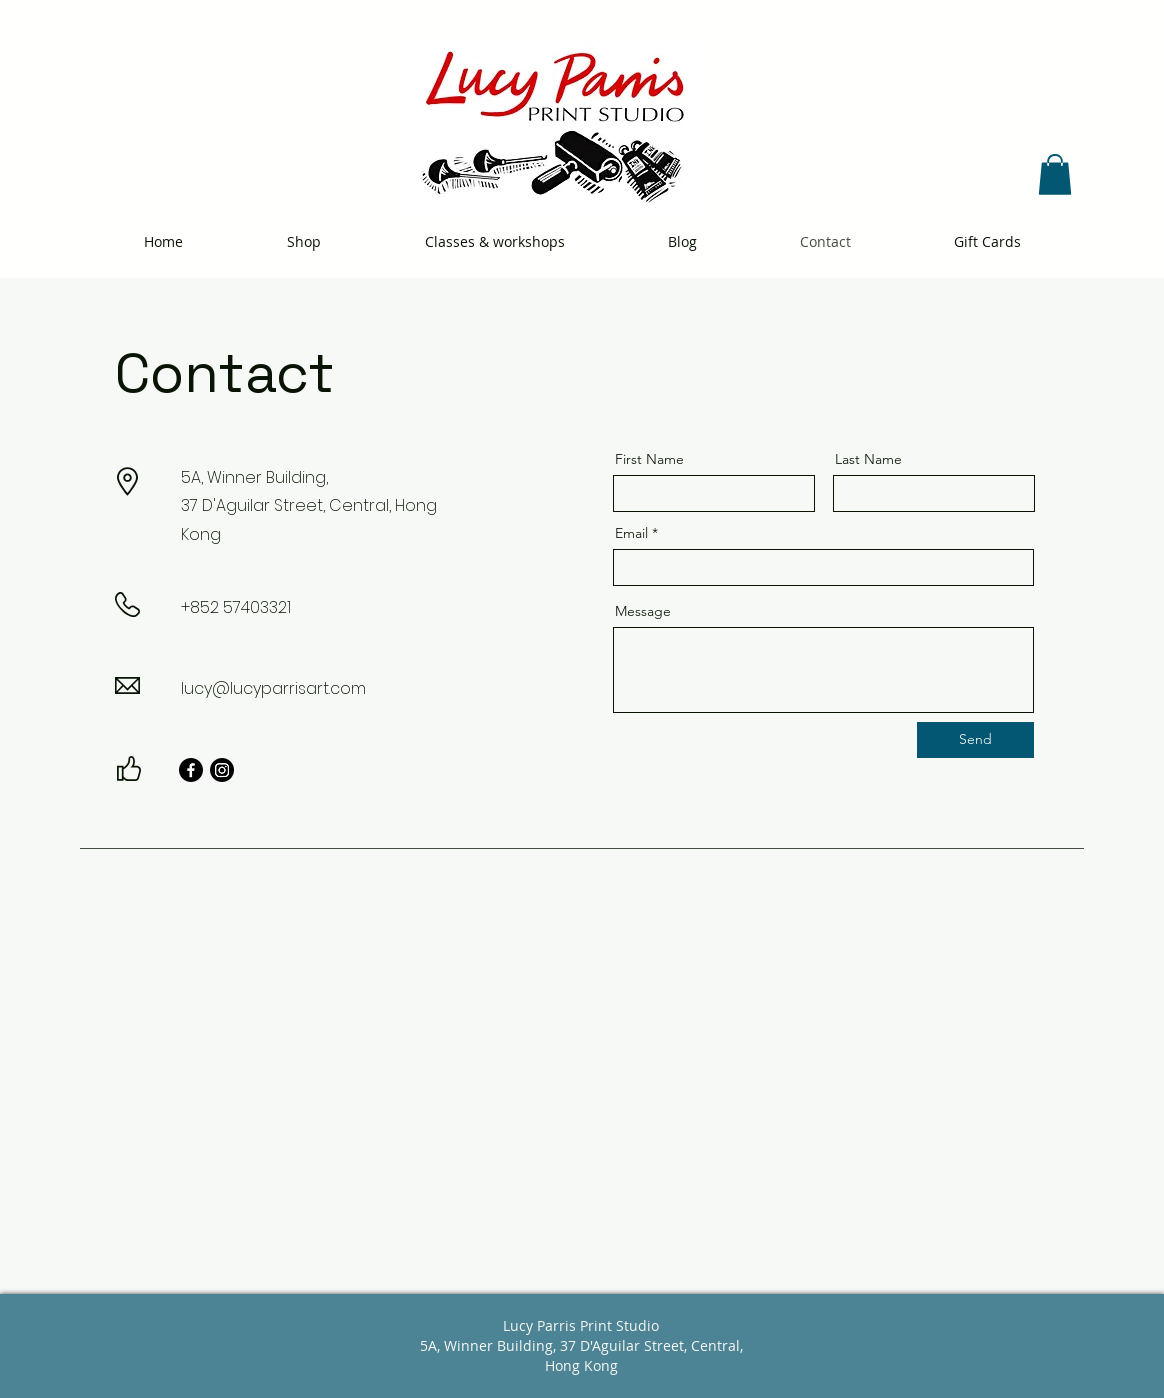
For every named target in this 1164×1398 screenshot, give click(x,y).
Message (643, 611)
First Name (649, 459)
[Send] (975, 740)
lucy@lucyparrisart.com (273, 688)
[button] (1055, 174)
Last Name (868, 459)
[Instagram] (222, 770)
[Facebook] (191, 770)
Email (631, 533)
